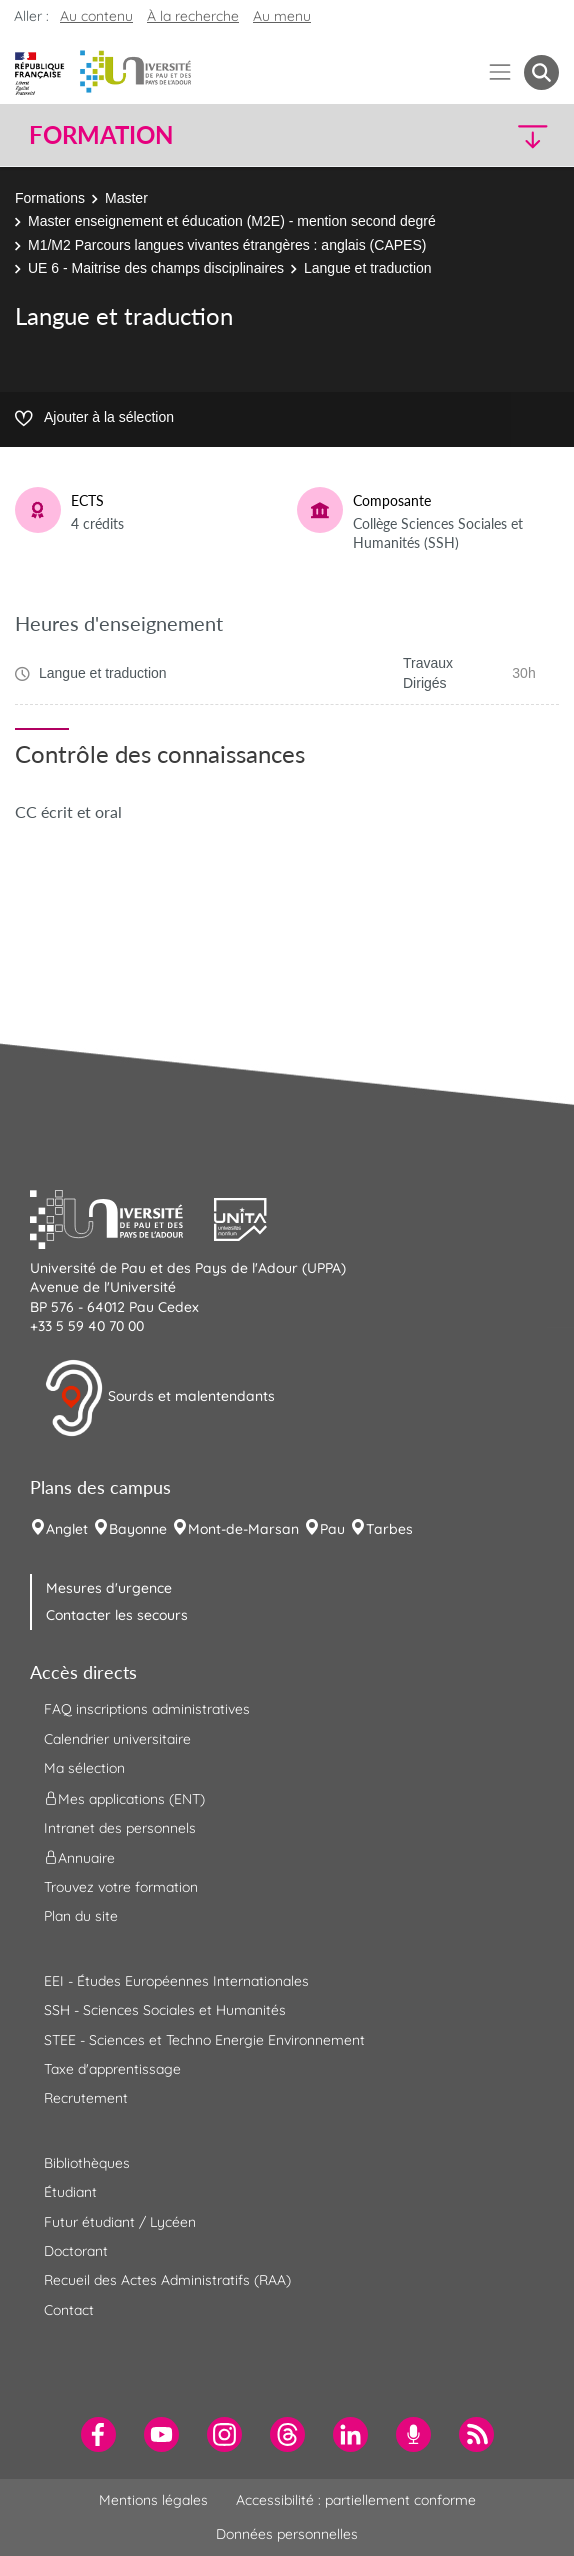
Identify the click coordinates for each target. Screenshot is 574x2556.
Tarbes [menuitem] (389, 1529)
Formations (50, 198)
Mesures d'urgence (109, 1588)
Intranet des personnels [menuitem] (120, 1828)
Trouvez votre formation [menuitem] (121, 1887)
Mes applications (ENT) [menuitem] (124, 1798)
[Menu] (500, 72)
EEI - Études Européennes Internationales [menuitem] (176, 1981)
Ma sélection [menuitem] (84, 1768)
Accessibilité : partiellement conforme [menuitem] (356, 2500)
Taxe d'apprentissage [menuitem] (112, 2069)
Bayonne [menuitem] (138, 1529)
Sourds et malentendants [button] (159, 1398)
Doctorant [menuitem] (76, 2251)
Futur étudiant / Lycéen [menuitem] (120, 2222)
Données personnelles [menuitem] (287, 2534)
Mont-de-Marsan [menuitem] (243, 1529)
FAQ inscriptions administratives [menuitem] (147, 1709)
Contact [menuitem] (69, 2310)
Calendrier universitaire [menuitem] (117, 1739)
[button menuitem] (541, 72)
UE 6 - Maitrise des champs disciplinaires (156, 268)
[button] (495, 135)
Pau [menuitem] (332, 1529)
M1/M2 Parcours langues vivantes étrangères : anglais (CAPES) (227, 245)
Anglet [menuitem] (67, 1529)
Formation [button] (101, 135)
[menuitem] (98, 2434)
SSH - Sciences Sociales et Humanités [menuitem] (165, 2010)
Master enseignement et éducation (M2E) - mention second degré (232, 221)
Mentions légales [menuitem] (153, 2500)
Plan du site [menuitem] (81, 1916)
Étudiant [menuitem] (70, 2192)
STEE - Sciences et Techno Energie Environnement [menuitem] (204, 2040)
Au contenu (96, 16)
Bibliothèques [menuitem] (87, 2163)
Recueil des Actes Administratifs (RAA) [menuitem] (167, 2280)
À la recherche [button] (193, 16)
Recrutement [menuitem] (86, 2098)
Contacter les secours (117, 1615)
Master (126, 198)
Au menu (282, 16)
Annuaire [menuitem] (79, 1858)
